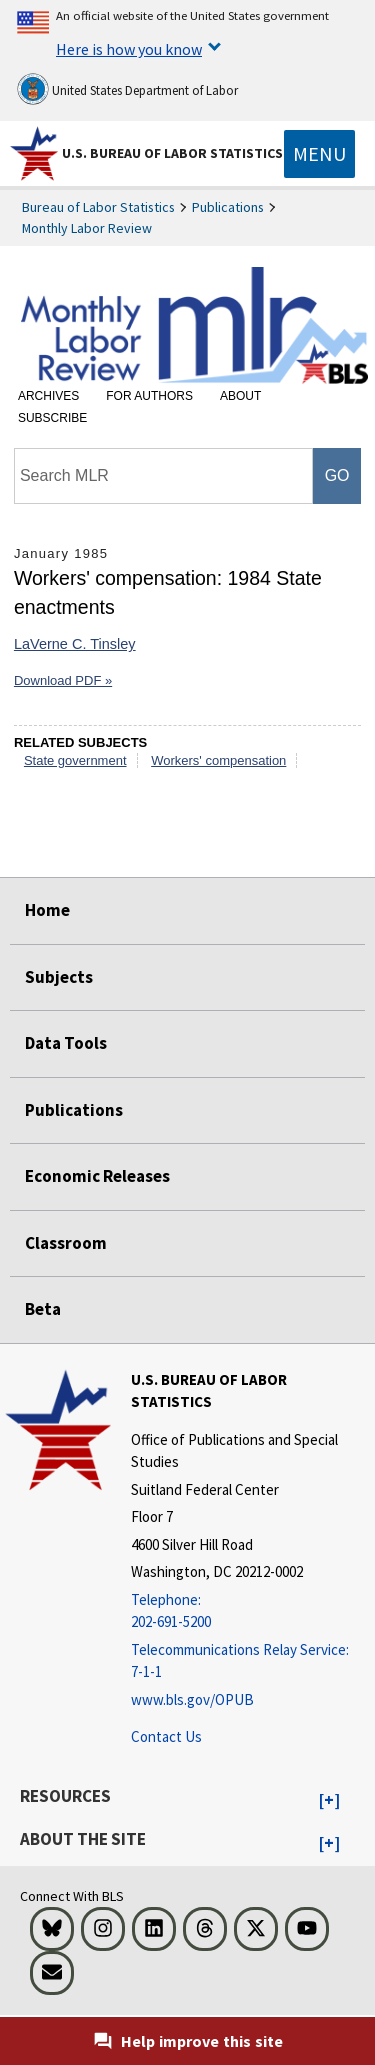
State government (75, 760)
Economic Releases (97, 1176)
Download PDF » (63, 680)
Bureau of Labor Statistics (98, 207)
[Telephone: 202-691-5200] (250, 1611)
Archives (48, 396)
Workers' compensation (218, 760)
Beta (43, 1309)
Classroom (66, 1243)
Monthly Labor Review (87, 228)
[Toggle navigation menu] (319, 154)
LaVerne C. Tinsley (75, 644)
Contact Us (166, 1736)
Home (47, 910)
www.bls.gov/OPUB (192, 1699)
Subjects (59, 977)
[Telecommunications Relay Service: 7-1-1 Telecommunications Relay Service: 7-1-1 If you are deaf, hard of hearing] (250, 1661)
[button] (329, 1801)
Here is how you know (129, 49)
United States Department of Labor (127, 89)
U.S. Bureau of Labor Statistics (172, 153)
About (240, 396)
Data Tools (66, 1043)
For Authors (149, 396)
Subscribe (52, 418)
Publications (228, 207)
